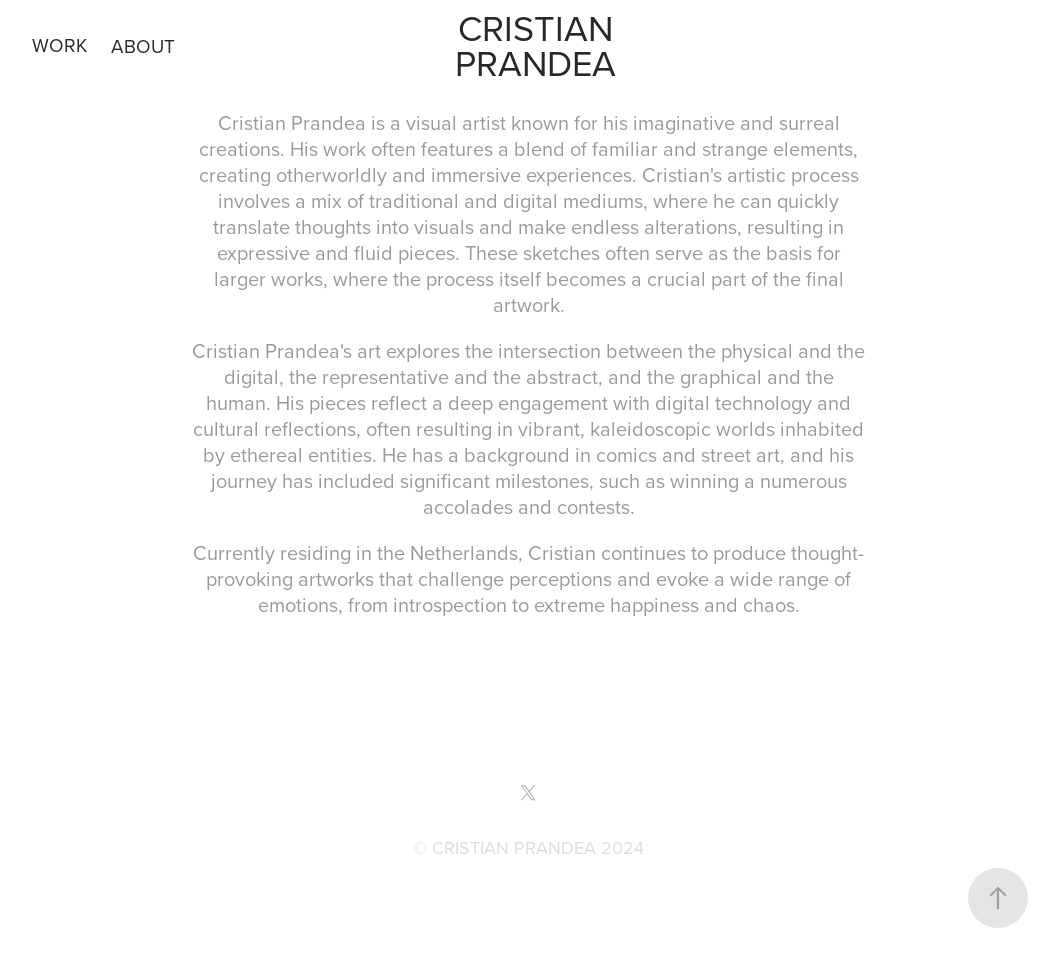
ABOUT (143, 45)
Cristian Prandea (538, 45)
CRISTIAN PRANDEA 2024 (538, 847)
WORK (59, 44)
